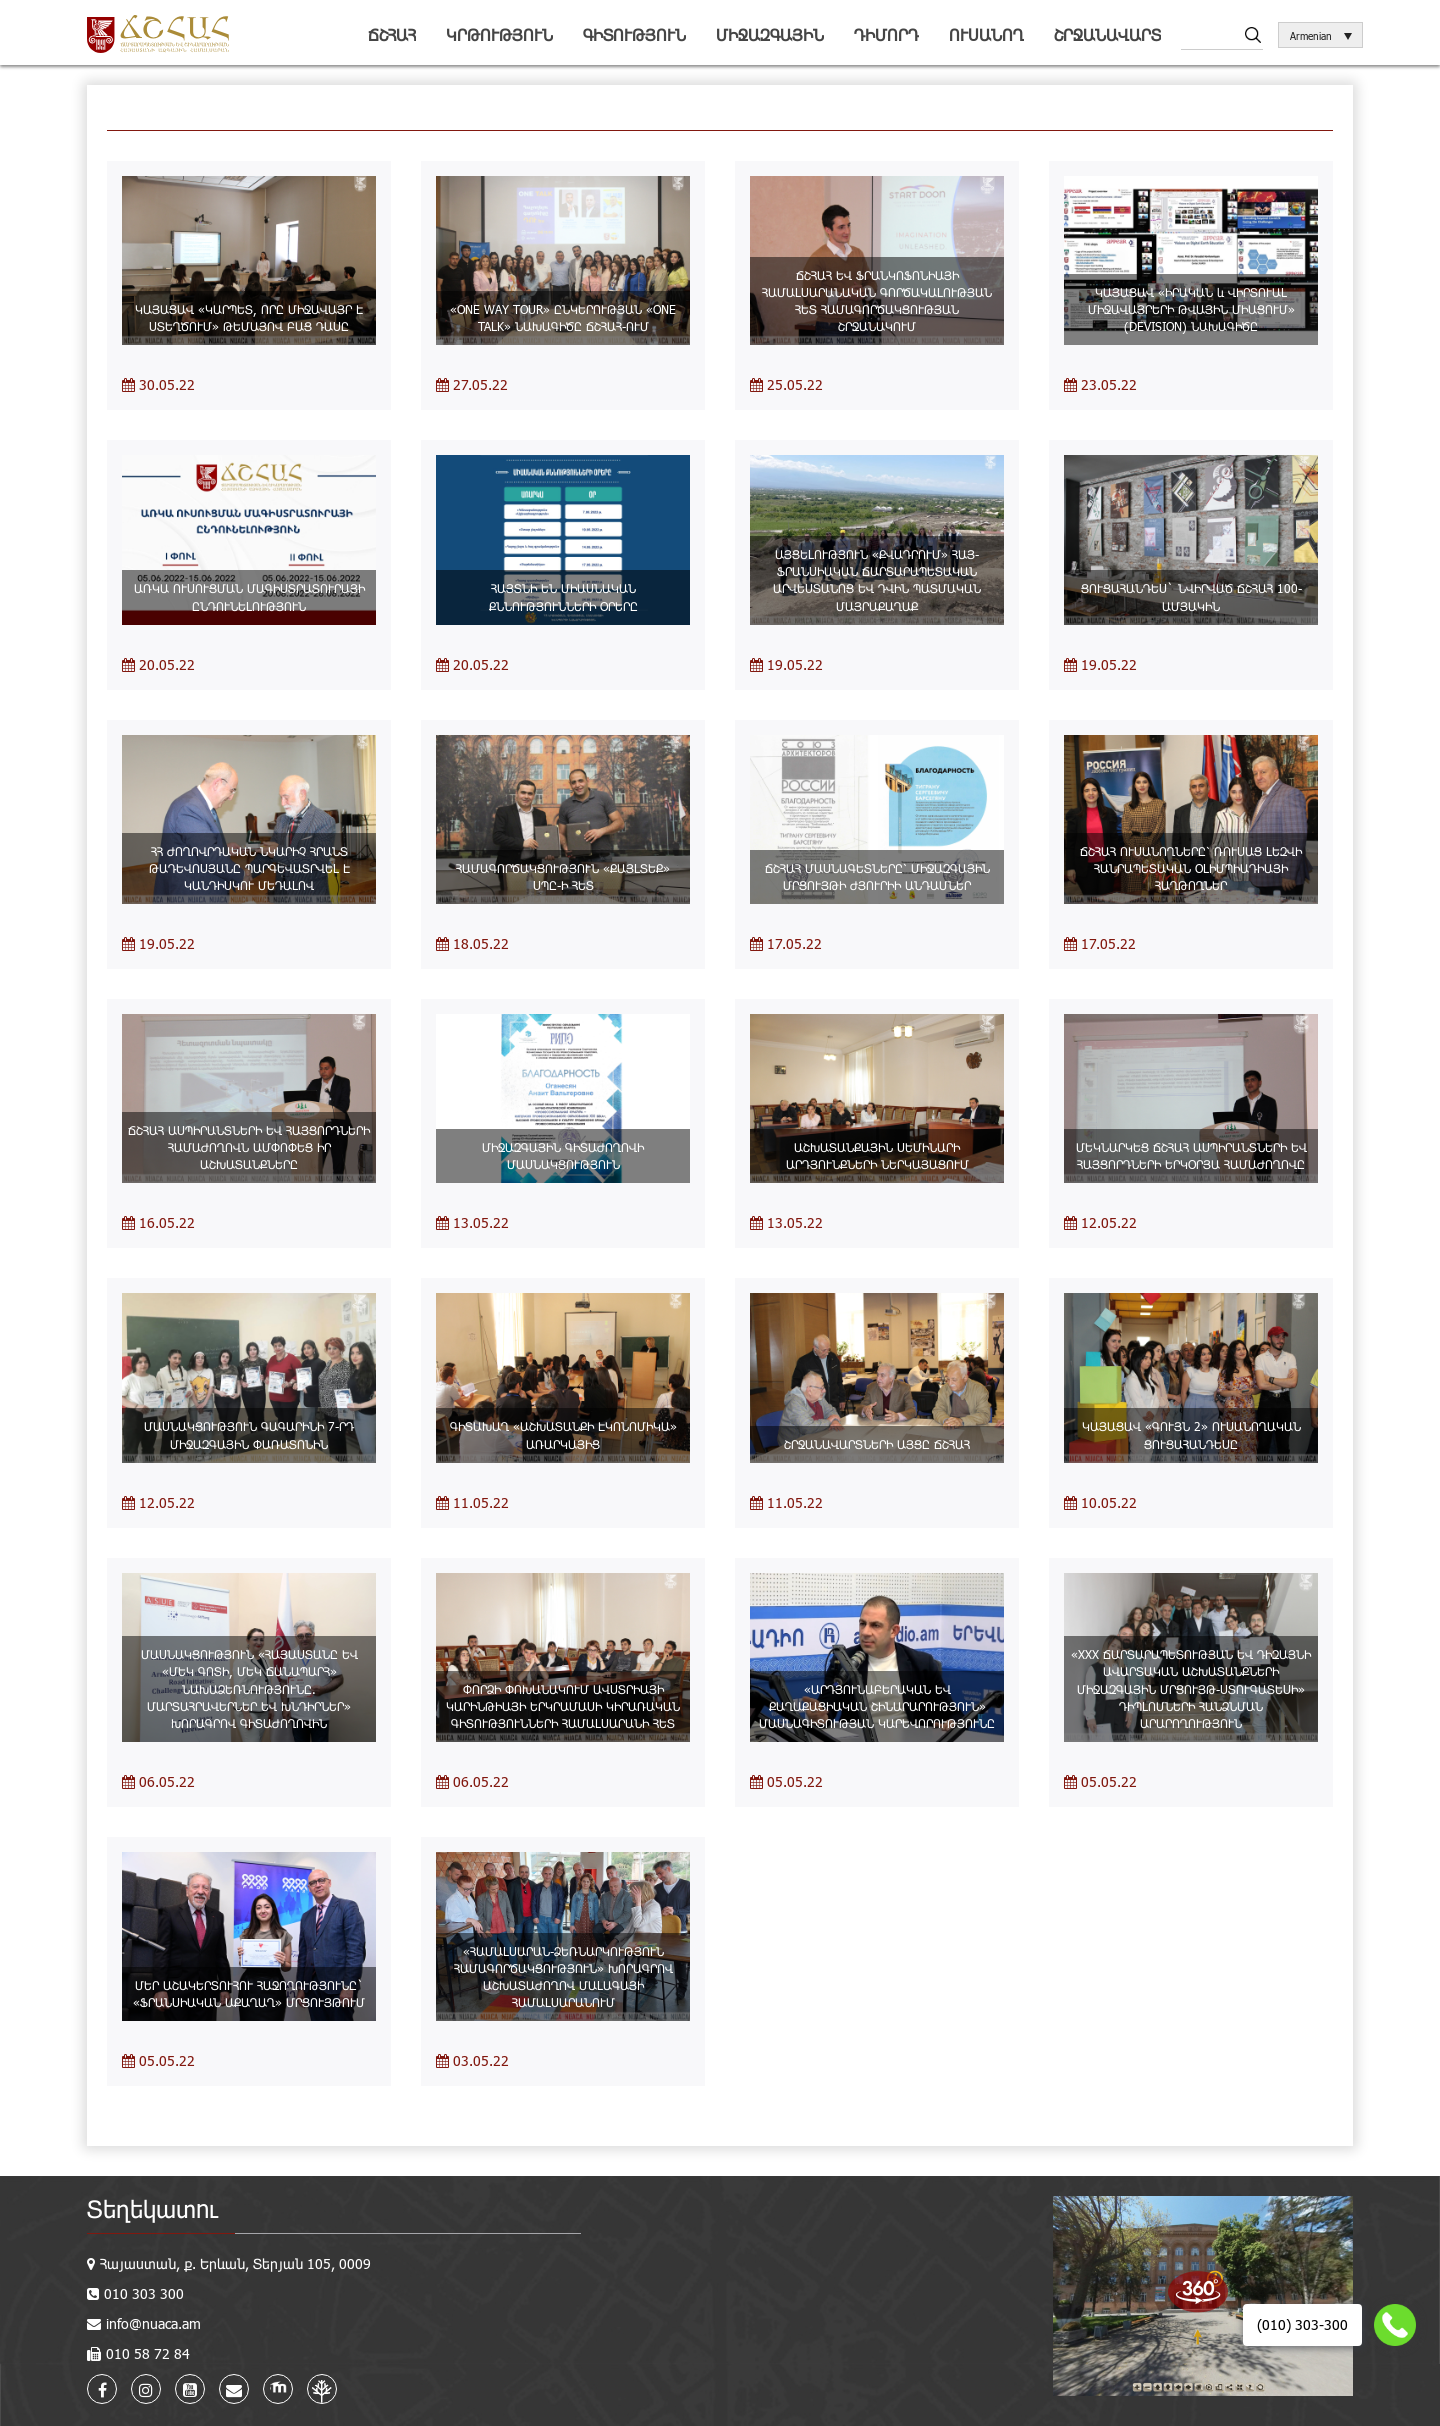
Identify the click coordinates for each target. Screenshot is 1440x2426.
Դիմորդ (886, 34)
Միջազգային (770, 34)
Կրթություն (499, 34)
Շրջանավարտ (1107, 34)
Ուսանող (986, 34)
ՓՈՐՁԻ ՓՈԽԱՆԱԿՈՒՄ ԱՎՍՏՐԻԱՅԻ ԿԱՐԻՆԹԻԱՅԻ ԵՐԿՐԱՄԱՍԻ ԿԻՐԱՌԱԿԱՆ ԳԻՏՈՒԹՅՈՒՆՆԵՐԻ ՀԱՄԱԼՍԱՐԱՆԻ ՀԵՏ (563, 1706)
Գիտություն (634, 34)
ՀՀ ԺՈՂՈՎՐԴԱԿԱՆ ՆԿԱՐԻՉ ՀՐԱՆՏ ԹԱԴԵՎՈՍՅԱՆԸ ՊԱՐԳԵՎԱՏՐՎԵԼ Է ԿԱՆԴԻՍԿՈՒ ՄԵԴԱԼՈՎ (249, 868)
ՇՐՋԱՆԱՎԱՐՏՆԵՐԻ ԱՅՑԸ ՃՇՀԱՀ (877, 1444)
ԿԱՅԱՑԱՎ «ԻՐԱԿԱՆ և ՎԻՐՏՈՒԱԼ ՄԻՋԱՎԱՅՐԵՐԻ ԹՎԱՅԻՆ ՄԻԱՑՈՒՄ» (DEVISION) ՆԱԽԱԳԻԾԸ (1191, 309)
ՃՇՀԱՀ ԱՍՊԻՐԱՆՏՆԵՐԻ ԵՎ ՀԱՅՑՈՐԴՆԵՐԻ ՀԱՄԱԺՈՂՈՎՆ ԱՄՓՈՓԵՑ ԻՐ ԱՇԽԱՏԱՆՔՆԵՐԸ (249, 1147)
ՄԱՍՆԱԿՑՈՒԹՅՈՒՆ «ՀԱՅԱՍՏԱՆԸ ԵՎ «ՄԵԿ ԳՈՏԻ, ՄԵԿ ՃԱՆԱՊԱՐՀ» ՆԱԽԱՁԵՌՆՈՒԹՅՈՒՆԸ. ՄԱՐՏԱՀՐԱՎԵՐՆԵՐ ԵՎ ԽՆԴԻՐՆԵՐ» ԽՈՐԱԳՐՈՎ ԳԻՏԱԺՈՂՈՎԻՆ (249, 1688)
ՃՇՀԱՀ (392, 34)
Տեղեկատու (152, 2208)
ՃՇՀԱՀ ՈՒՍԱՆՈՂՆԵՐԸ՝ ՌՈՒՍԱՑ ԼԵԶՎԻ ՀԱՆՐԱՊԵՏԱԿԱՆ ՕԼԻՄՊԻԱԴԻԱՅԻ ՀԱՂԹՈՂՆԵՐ (1191, 868)
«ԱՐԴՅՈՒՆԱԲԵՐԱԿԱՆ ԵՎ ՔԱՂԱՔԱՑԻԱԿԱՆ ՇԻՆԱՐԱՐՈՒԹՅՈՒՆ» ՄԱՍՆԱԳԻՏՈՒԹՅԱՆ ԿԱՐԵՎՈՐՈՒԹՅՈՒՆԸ (877, 1706)
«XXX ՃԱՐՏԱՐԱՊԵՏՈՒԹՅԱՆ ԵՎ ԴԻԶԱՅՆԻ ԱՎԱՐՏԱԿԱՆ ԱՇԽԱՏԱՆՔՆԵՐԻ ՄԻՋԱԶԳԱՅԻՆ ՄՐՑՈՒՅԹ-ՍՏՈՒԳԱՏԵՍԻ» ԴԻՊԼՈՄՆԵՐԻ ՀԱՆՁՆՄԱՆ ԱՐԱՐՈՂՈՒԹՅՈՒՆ (1191, 1688)
